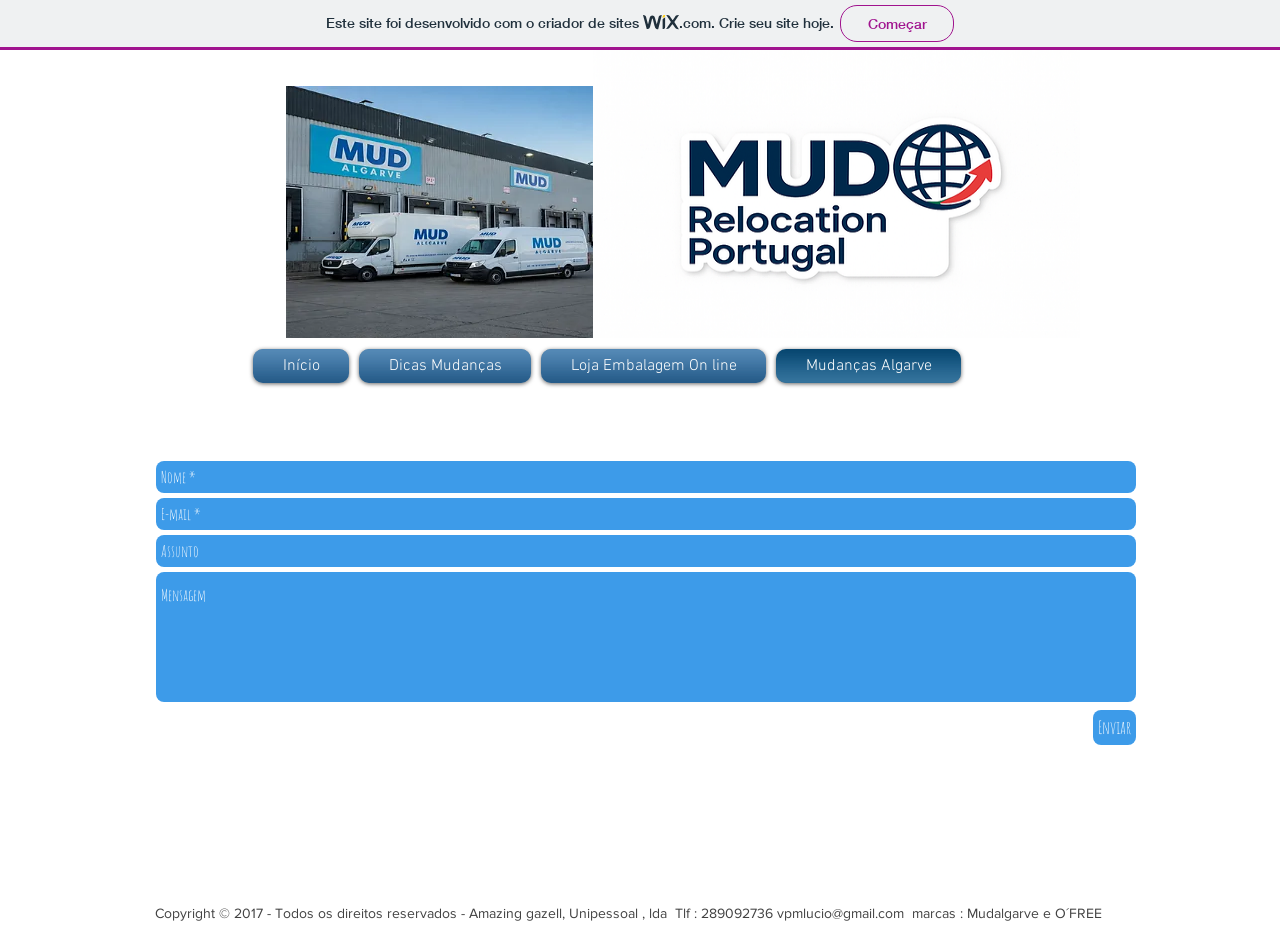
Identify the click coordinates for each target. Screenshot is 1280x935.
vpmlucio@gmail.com (840, 913)
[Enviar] (1114, 727)
